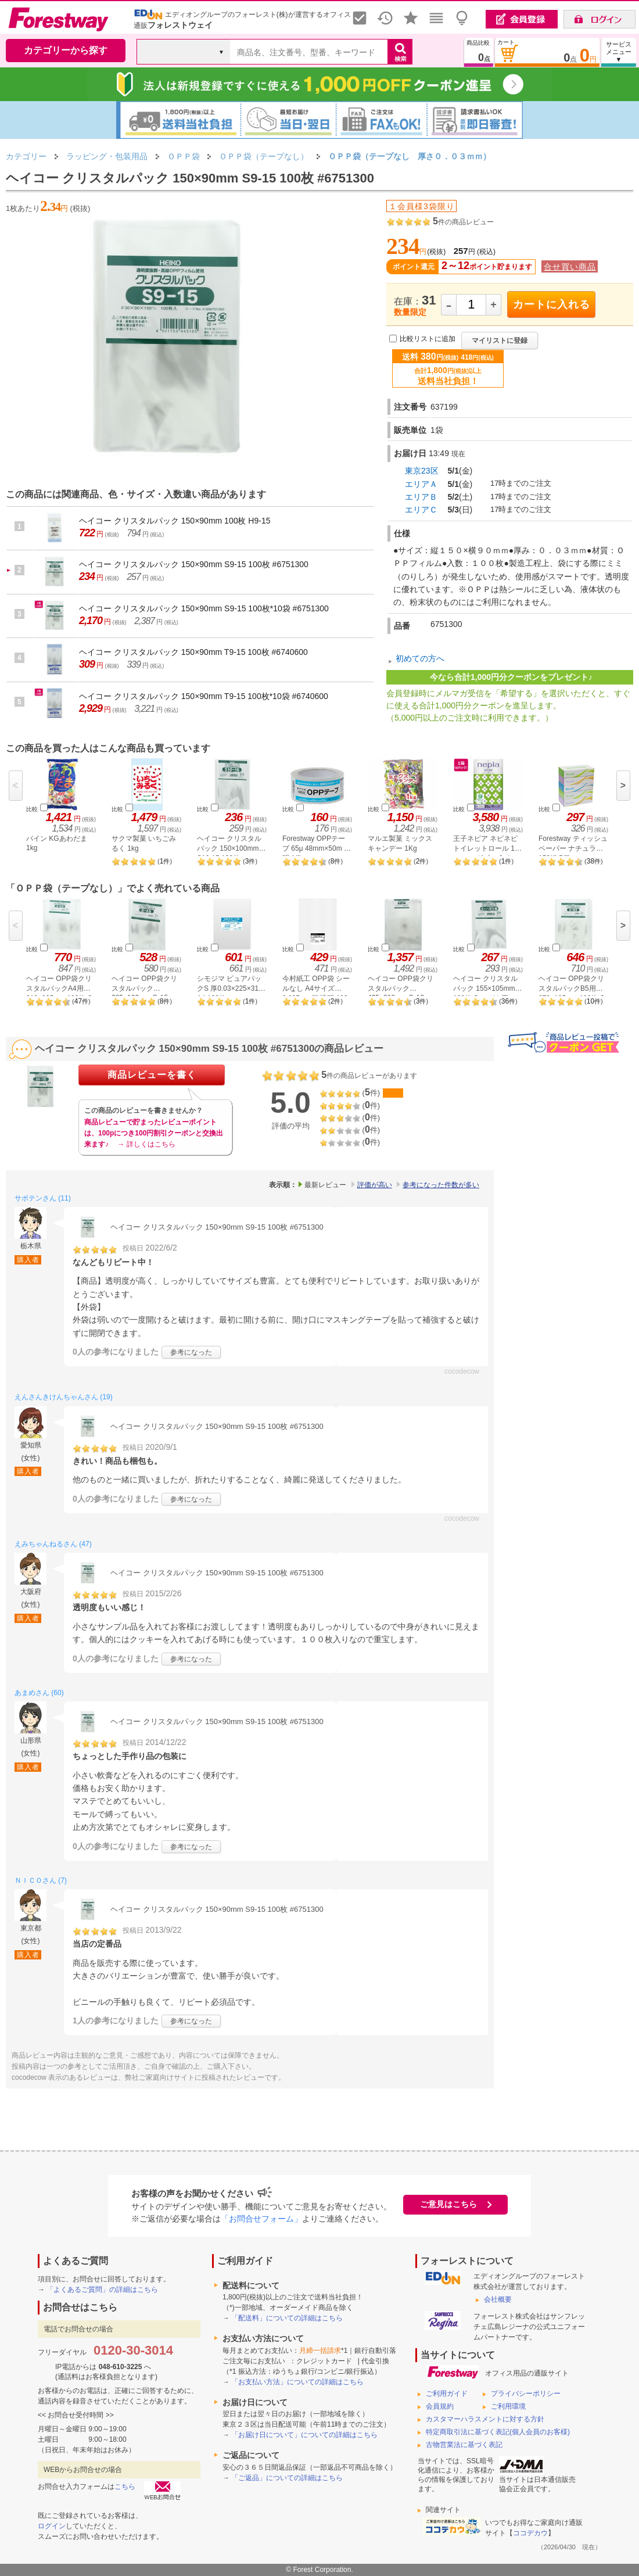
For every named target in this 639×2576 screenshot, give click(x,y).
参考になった (191, 1352)
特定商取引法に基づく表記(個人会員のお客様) (498, 2432)
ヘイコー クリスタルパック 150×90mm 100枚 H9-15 (174, 520)
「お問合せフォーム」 (261, 2218)
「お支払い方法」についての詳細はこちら (297, 2382)
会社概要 (498, 2299)
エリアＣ (421, 509)
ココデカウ (530, 2533)
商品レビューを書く (151, 1075)
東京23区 (422, 470)
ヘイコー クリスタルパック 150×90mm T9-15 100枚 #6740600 (193, 652)
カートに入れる (551, 304)
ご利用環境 (508, 2406)
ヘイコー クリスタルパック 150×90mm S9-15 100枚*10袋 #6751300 (204, 608)
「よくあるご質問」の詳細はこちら (102, 2289)
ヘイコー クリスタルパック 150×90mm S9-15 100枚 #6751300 (193, 564)
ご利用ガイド (447, 2393)
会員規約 (440, 2406)
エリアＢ (421, 496)
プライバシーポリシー (526, 2393)
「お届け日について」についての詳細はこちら (304, 2435)
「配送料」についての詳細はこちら (287, 2318)
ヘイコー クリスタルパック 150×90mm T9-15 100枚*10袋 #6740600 (203, 696)
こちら (124, 2486)
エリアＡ (421, 484)
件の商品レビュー (463, 222)
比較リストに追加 (427, 339)
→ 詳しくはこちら (146, 1144)
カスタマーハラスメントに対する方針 (485, 2419)
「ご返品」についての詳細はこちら (287, 2478)
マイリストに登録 (499, 340)
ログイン (52, 2526)
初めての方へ (420, 658)
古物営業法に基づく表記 (464, 2445)
